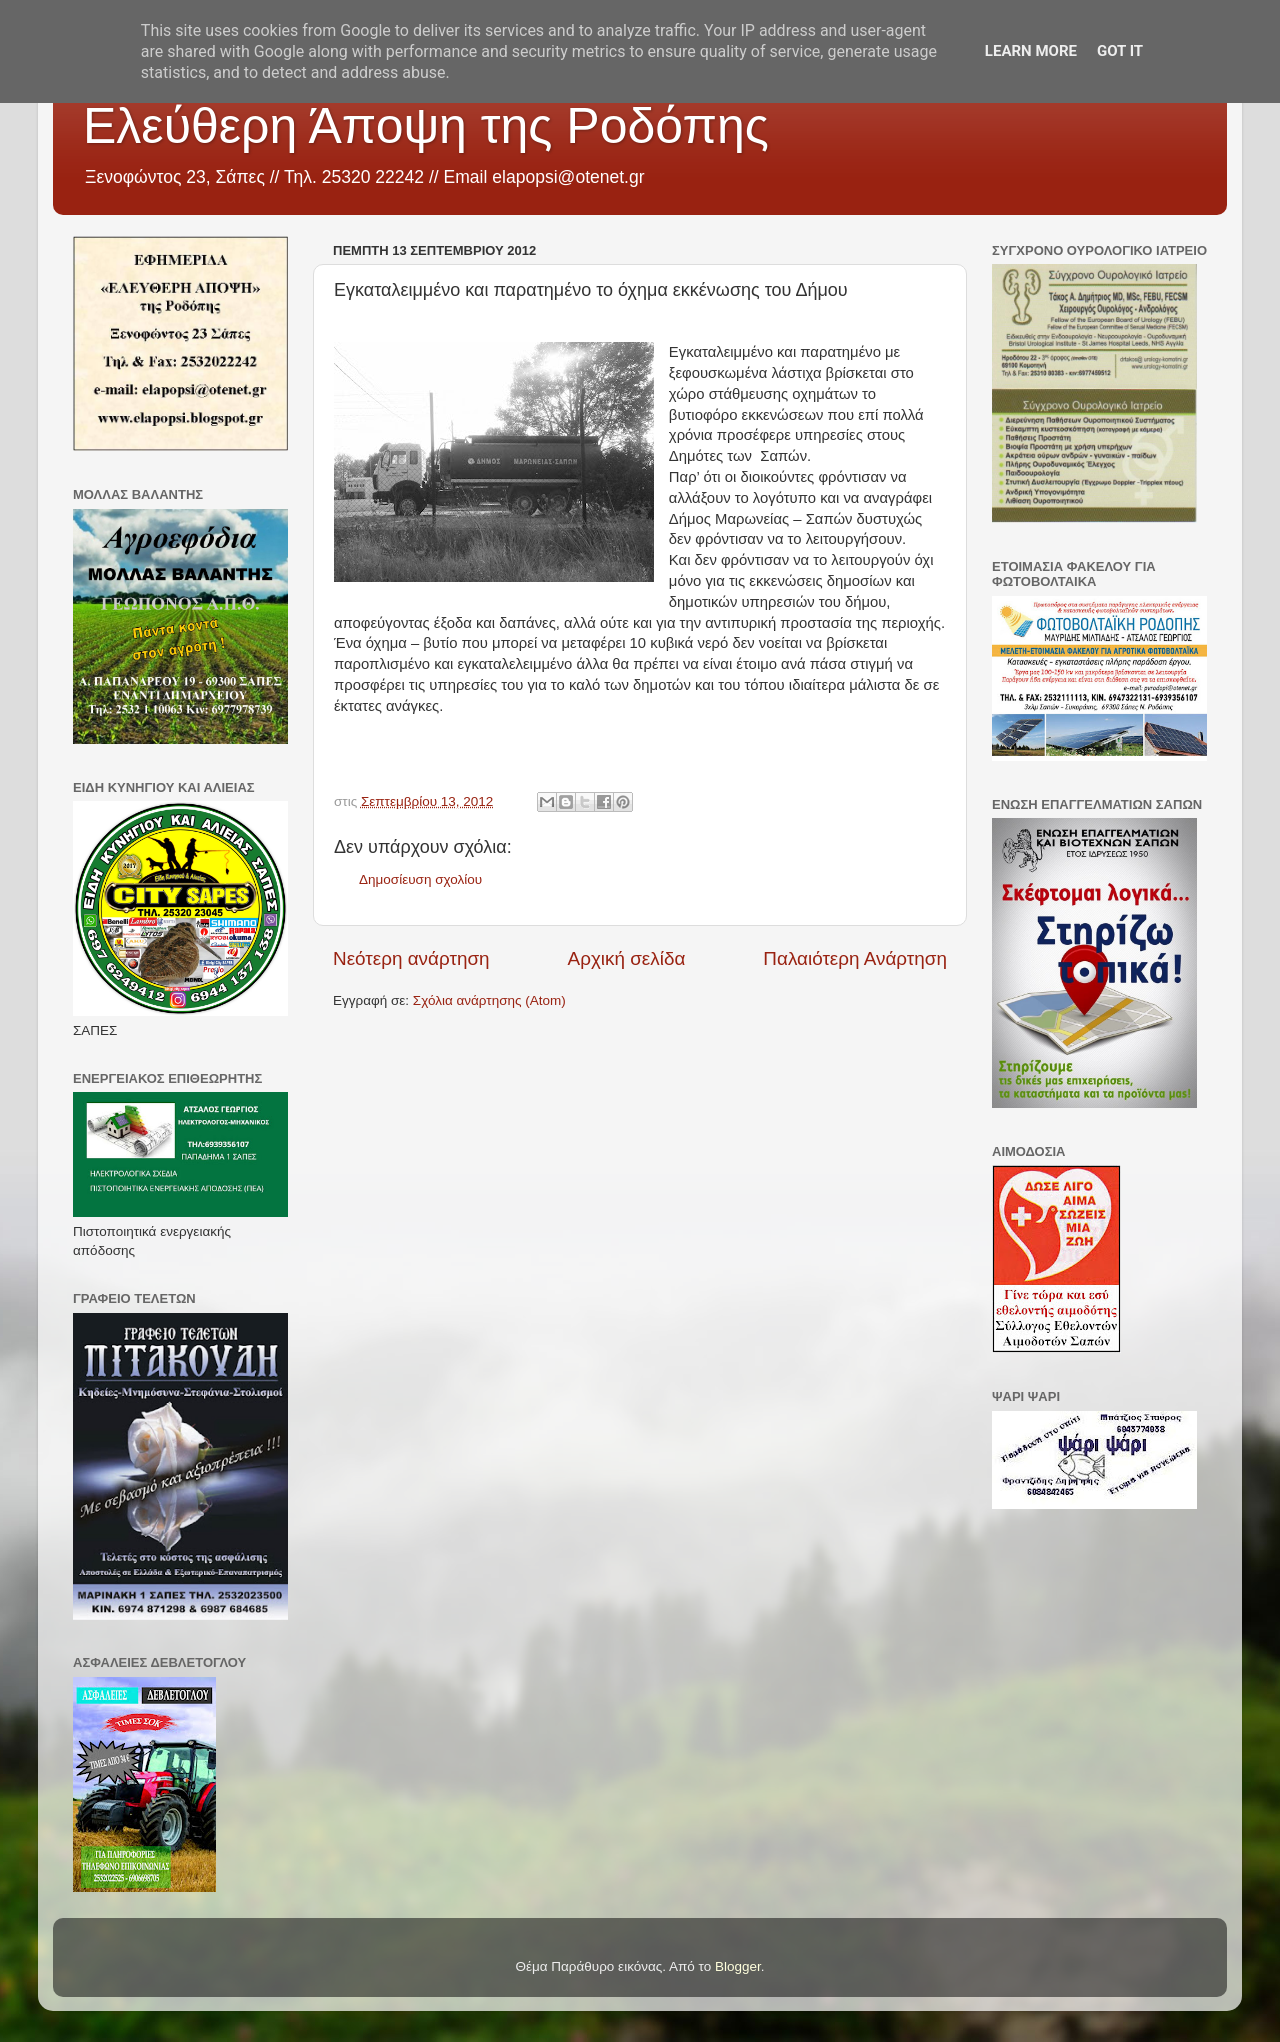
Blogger (738, 1966)
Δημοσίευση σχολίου (420, 879)
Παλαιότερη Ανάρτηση (855, 958)
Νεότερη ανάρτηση (411, 958)
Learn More (1031, 51)
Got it (1120, 51)
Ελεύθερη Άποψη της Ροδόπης (426, 126)
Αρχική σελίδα (627, 958)
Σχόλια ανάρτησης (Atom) (489, 1000)
